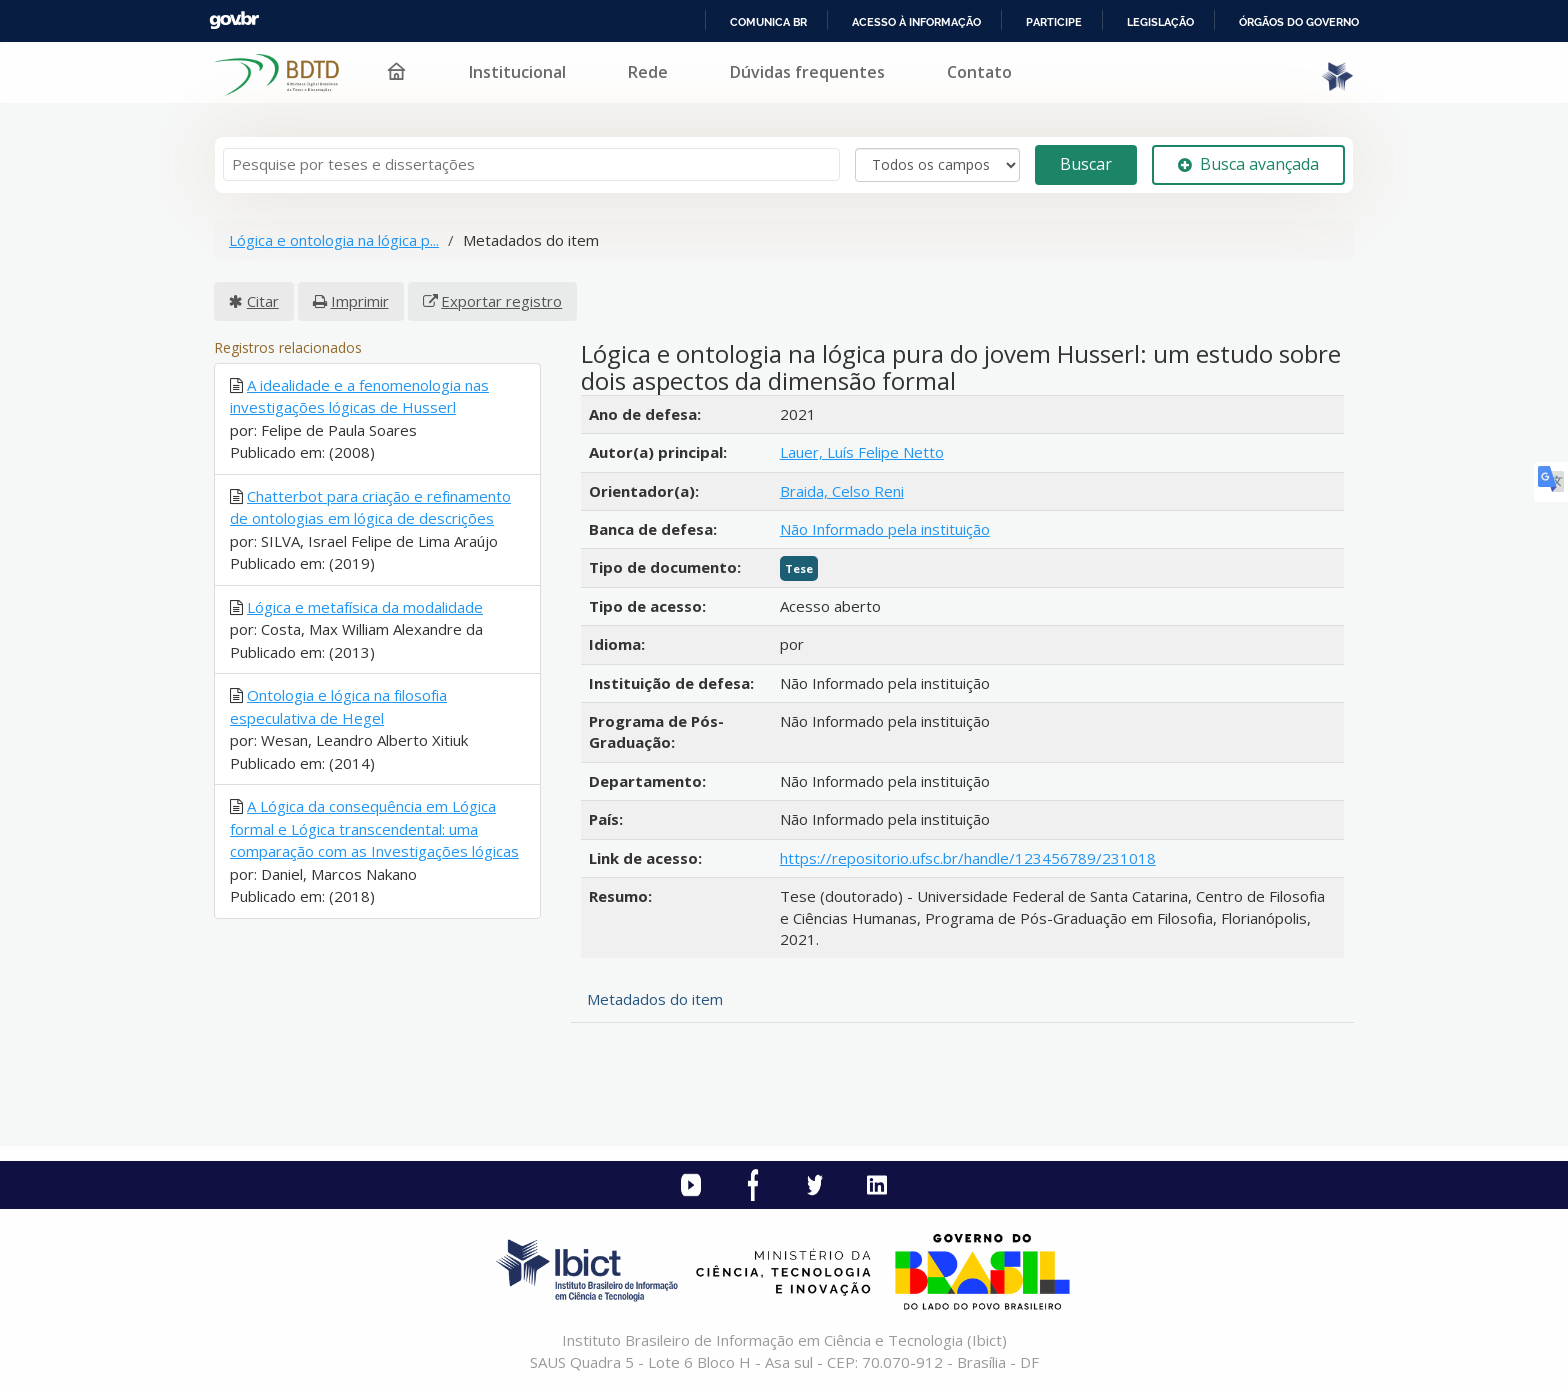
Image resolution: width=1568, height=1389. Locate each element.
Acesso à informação (916, 22)
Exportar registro (501, 301)
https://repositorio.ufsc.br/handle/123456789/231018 (968, 858)
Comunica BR (768, 22)
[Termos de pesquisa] (531, 164)
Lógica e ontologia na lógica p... (334, 240)
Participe (1054, 22)
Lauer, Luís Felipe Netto (862, 452)
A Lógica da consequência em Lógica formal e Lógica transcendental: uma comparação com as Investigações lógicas (374, 828)
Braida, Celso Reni (842, 491)
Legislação (1160, 22)
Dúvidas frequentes (807, 72)
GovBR (234, 20)
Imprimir (360, 301)
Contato (979, 72)
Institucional (517, 72)
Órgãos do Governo (1299, 22)
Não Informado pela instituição (885, 529)
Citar (263, 301)
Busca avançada (1248, 164)
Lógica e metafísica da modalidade (365, 607)
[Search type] (937, 165)
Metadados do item (655, 999)
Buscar (1086, 164)
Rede (648, 72)
